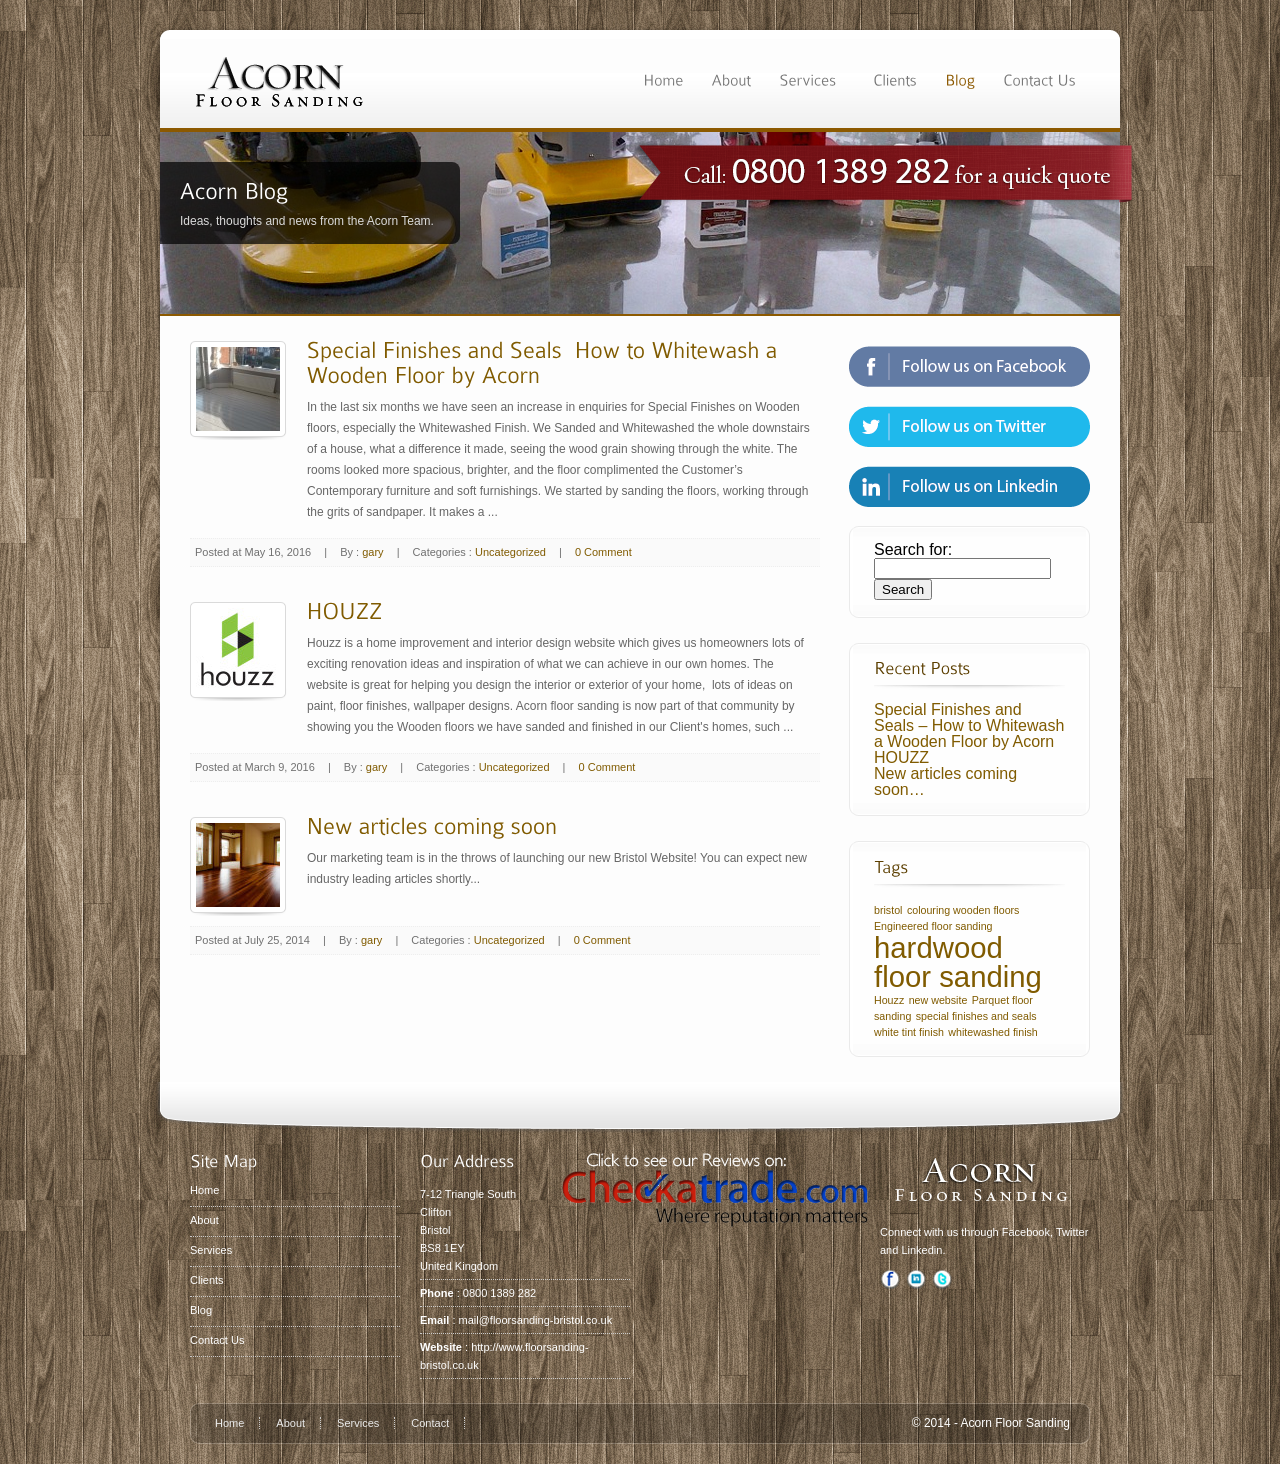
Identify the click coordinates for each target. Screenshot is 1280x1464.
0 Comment (603, 552)
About (204, 1220)
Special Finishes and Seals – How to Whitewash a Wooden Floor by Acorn (969, 725)
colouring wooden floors (963, 910)
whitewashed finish (992, 1032)
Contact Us (217, 1340)
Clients (207, 1280)
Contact (430, 1423)
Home (204, 1190)
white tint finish (909, 1032)
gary (372, 552)
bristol (888, 910)
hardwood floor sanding (958, 962)
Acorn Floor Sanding (1015, 1423)
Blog (201, 1310)
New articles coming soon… (945, 781)
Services (211, 1250)
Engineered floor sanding (933, 926)
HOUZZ (901, 757)
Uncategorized (510, 552)
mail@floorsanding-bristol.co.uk (536, 1320)
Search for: (913, 549)
